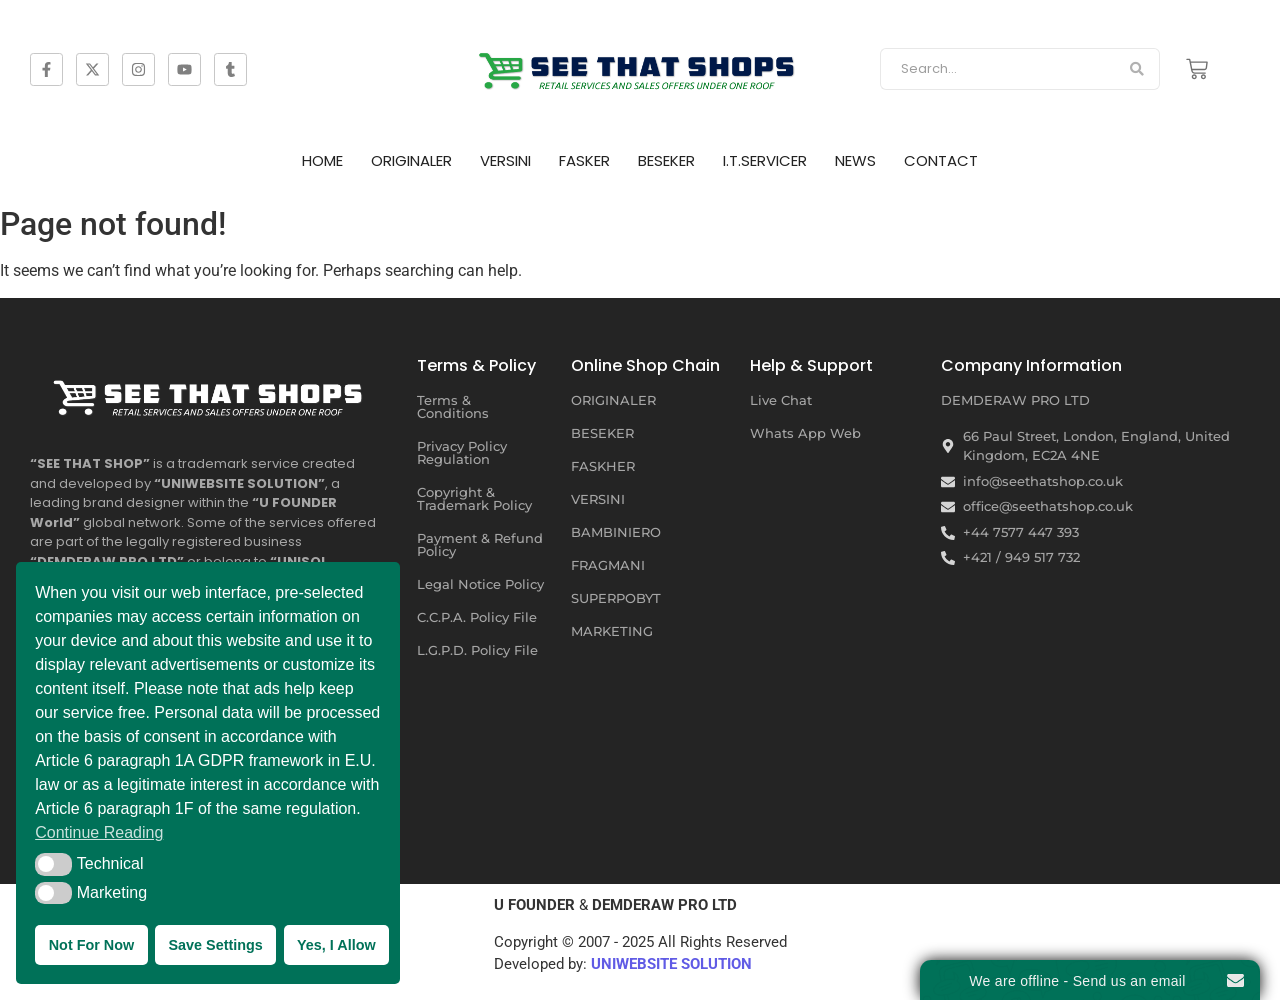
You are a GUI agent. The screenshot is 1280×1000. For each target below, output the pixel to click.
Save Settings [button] (215, 945)
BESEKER (666, 160)
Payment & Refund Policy (480, 544)
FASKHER (603, 466)
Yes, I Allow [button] (336, 945)
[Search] (997, 69)
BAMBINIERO (616, 532)
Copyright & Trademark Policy (474, 498)
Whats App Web (805, 433)
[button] (53, 864)
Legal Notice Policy (480, 584)
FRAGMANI (608, 565)
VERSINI (505, 160)
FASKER (584, 160)
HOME (322, 160)
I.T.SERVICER (765, 160)
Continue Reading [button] (99, 832)
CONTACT (941, 160)
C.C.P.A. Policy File (477, 617)
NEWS (855, 160)
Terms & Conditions (453, 406)
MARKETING (612, 631)
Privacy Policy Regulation (462, 452)
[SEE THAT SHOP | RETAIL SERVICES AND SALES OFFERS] (640, 65)
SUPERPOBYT (616, 598)
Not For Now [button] (92, 945)
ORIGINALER (411, 160)
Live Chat (781, 400)
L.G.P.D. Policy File (477, 650)
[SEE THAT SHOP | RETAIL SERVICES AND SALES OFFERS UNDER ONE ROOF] (211, 393)
